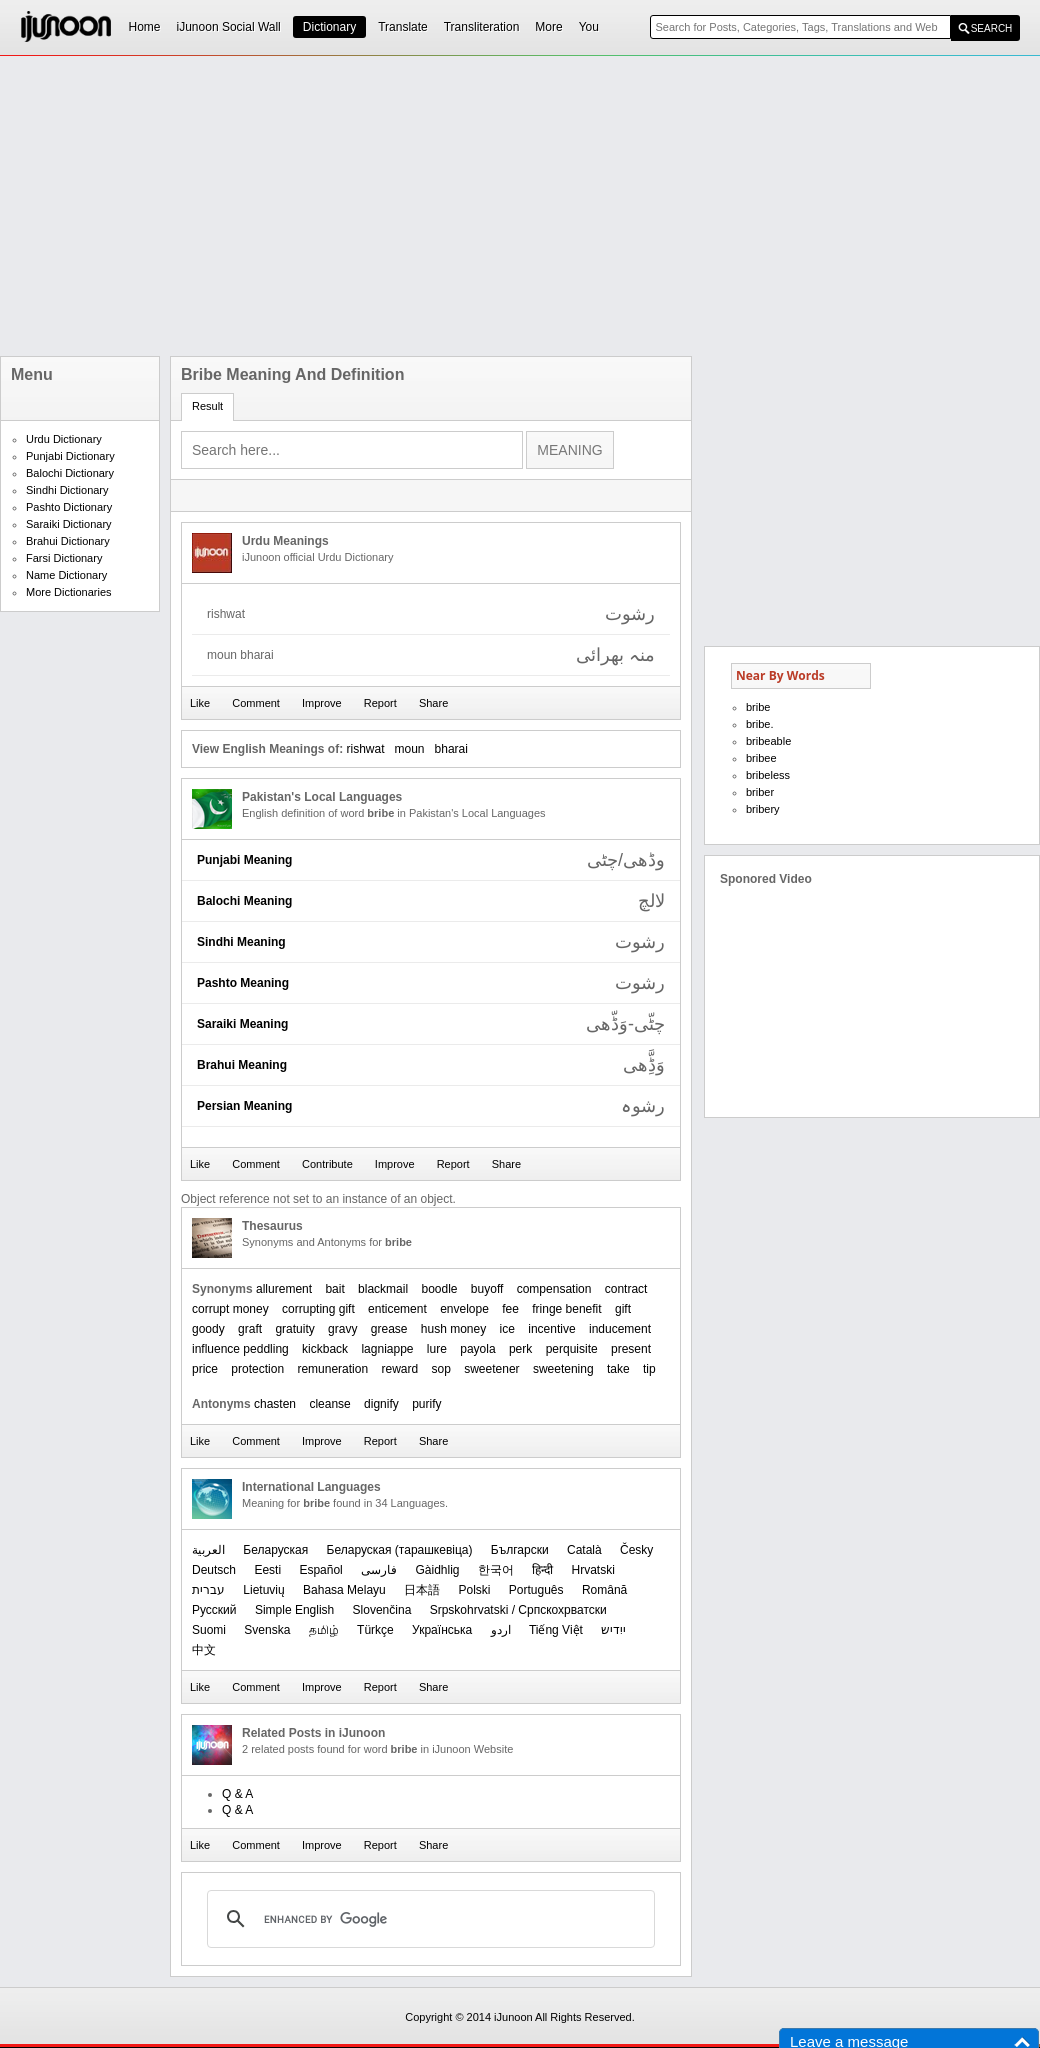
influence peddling (240, 1349)
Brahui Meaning (242, 1065)
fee (510, 1309)
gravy (342, 1329)
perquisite (572, 1349)
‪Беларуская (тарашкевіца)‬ (400, 1550)
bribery (763, 809)
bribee (761, 758)
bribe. (760, 724)
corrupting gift (318, 1309)
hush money (453, 1329)
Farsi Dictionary (64, 558)
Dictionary (329, 27)
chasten (275, 1404)
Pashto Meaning (243, 983)
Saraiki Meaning (242, 1024)
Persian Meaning (244, 1106)
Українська (442, 1630)
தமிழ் (324, 1630)
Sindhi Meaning (241, 942)
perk (520, 1349)
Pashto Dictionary (69, 507)
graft (250, 1329)
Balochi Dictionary (70, 473)
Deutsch (214, 1570)
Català (584, 1550)
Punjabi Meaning (244, 860)
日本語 (422, 1590)
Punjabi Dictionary (70, 456)
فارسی (379, 1570)
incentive (551, 1329)
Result (207, 406)
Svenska (267, 1630)
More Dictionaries (69, 592)
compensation (554, 1289)
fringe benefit (566, 1309)
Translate (403, 27)
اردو (501, 1630)
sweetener (491, 1369)
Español (320, 1570)
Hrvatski (593, 1570)
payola (477, 1349)
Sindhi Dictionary (67, 490)
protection (257, 1369)
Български (520, 1550)
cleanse (329, 1404)
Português (536, 1590)
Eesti (267, 1570)
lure (437, 1349)
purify (426, 1404)
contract (626, 1289)
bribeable (768, 741)
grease (389, 1329)
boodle (439, 1289)
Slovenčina (382, 1610)
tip (649, 1369)
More (548, 27)
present (631, 1349)
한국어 (496, 1570)
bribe (758, 707)
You (589, 27)
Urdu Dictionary (64, 439)
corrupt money (230, 1309)
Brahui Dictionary (68, 541)
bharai (451, 749)
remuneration (332, 1369)
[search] (428, 1919)
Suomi (209, 1630)
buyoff (487, 1289)
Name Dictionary (66, 575)
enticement (397, 1309)
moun (410, 749)
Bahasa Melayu (344, 1590)
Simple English (294, 1610)
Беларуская (275, 1550)
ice (507, 1329)
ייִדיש (613, 1630)
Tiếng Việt (556, 1630)
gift (623, 1309)
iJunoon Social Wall (229, 27)
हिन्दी (542, 1570)
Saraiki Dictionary (69, 524)
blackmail (383, 1289)
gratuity (294, 1329)
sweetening (563, 1369)
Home (145, 27)
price (205, 1369)
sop (441, 1369)
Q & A (237, 1794)
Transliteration (482, 27)
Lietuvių (263, 1590)
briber (760, 792)
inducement (620, 1329)
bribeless (768, 775)
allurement (284, 1289)
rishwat (365, 749)
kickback (325, 1349)
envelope (464, 1309)
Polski (474, 1590)
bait (334, 1289)
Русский (214, 1610)
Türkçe (375, 1630)
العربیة (208, 1550)
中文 (204, 1650)
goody (208, 1329)
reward (399, 1369)
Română (604, 1590)
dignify (381, 1404)
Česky (636, 1550)
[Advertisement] (443, 206)
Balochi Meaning (244, 901)
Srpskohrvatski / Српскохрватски (518, 1610)
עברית (208, 1590)
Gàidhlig (437, 1570)
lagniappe (387, 1349)
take (618, 1369)
